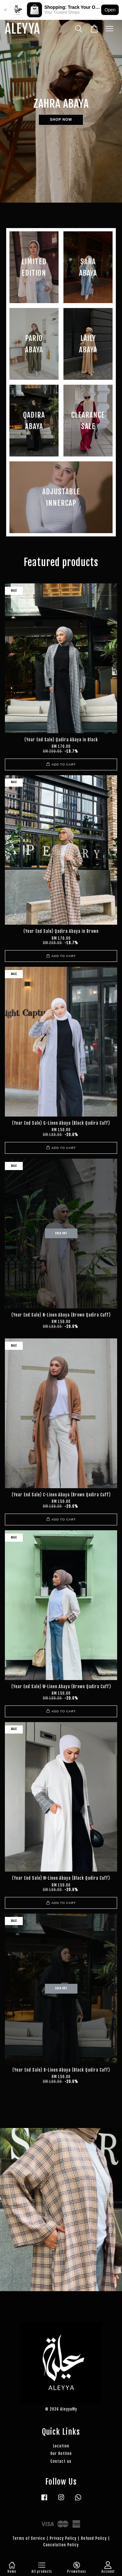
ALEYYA (22, 29)
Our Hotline (61, 2453)
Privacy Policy (63, 2538)
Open (109, 9)
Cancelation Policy (61, 2544)
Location (61, 2446)
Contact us (61, 2461)
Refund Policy (94, 2538)
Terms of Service (28, 2538)
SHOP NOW (61, 120)
